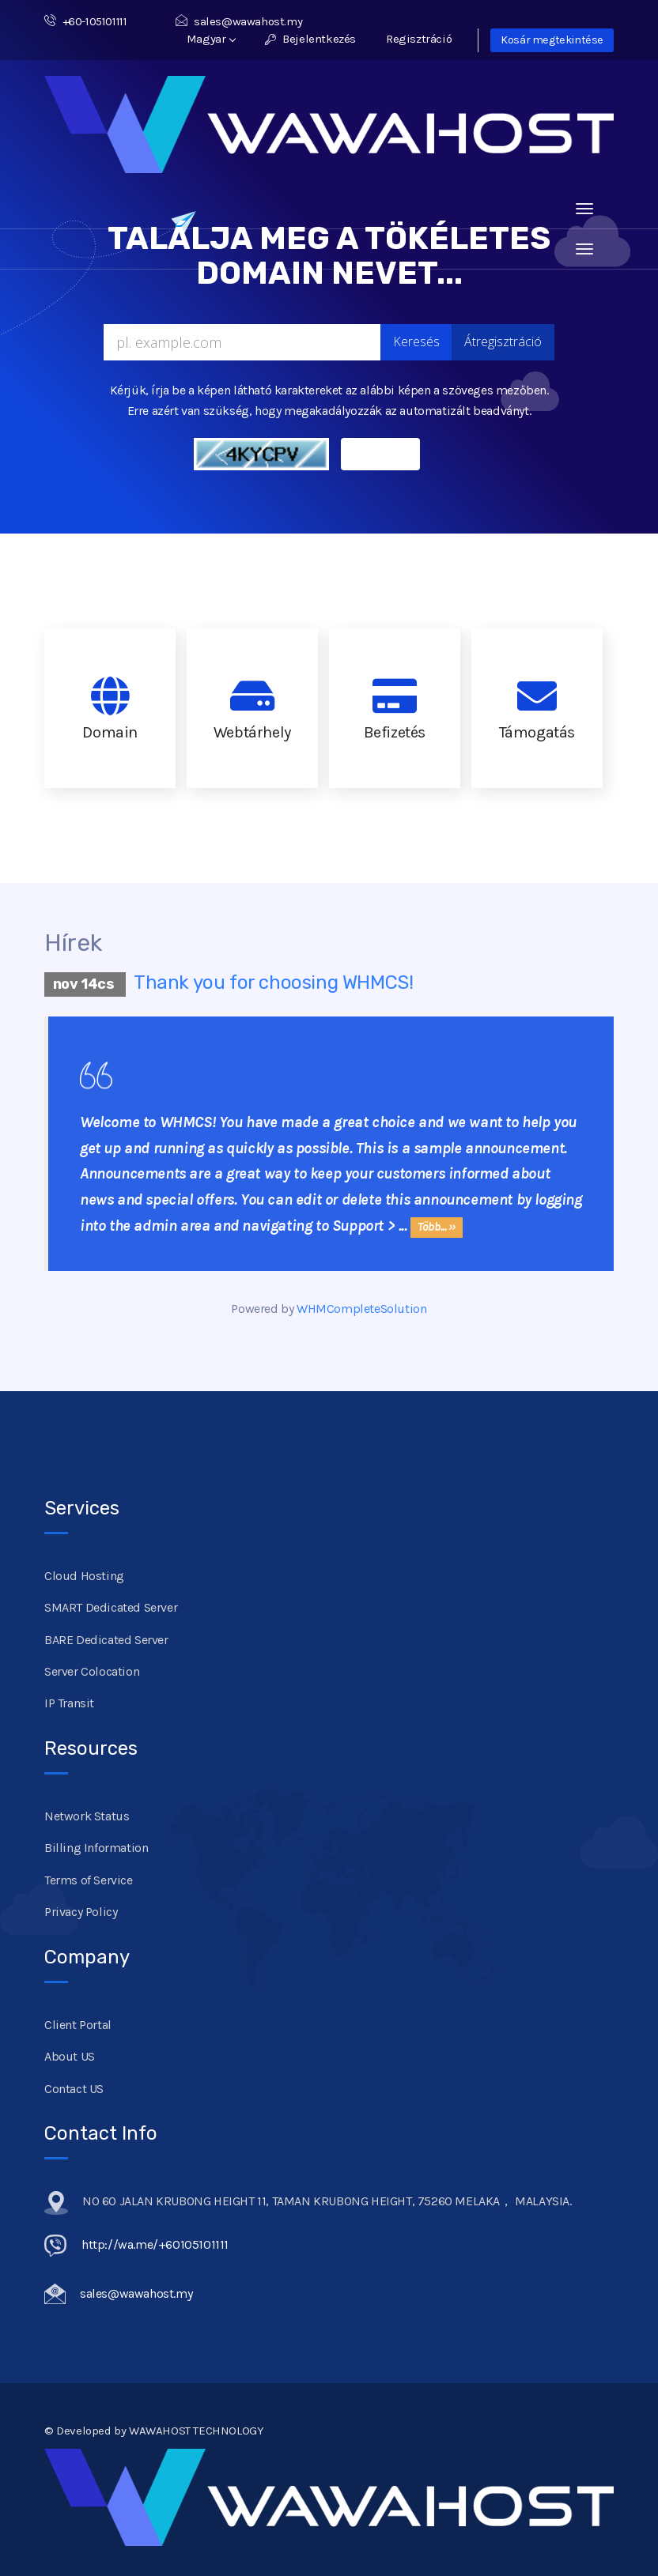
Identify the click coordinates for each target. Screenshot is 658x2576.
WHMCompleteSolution (361, 1308)
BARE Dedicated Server (106, 1639)
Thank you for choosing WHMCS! (273, 982)
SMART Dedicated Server (110, 1607)
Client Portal (78, 2024)
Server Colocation (91, 1671)
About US (69, 2056)
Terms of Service (88, 1880)
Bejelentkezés (310, 39)
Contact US (74, 2088)
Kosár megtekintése (552, 40)
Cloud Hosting (84, 1575)
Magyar (211, 39)
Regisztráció (419, 39)
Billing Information (96, 1847)
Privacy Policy (80, 1911)
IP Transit (69, 1702)
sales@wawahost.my (239, 21)
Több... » (436, 1227)
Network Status (86, 1816)
